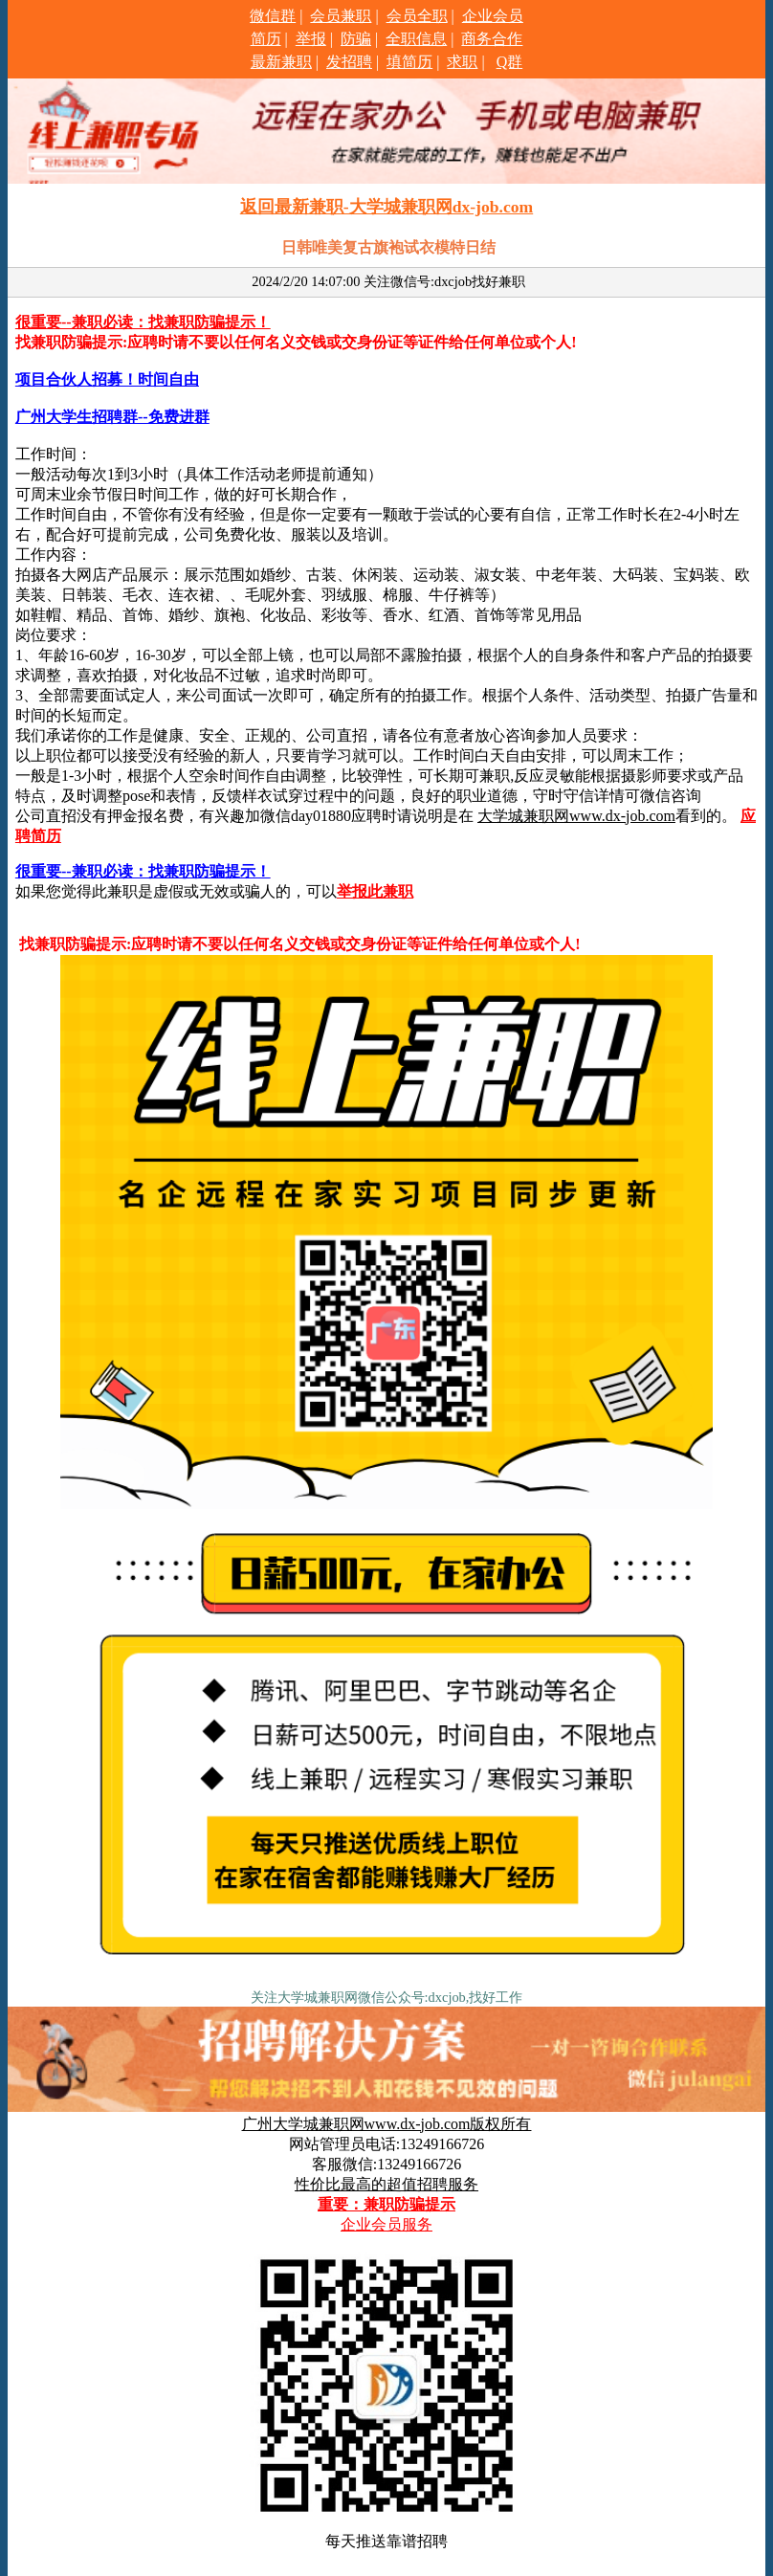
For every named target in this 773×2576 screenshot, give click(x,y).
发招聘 (349, 62)
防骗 (356, 39)
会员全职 (417, 16)
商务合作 (491, 39)
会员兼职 (340, 16)
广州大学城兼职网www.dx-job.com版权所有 (387, 2124)
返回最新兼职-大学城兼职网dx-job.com (386, 206)
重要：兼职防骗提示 (386, 2204)
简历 (266, 39)
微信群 (273, 16)
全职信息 (416, 39)
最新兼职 (281, 62)
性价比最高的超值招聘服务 (386, 2184)
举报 (311, 39)
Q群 (510, 62)
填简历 (409, 62)
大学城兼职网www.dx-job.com (576, 816)
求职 (462, 62)
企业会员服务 (386, 2224)
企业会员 (492, 16)
